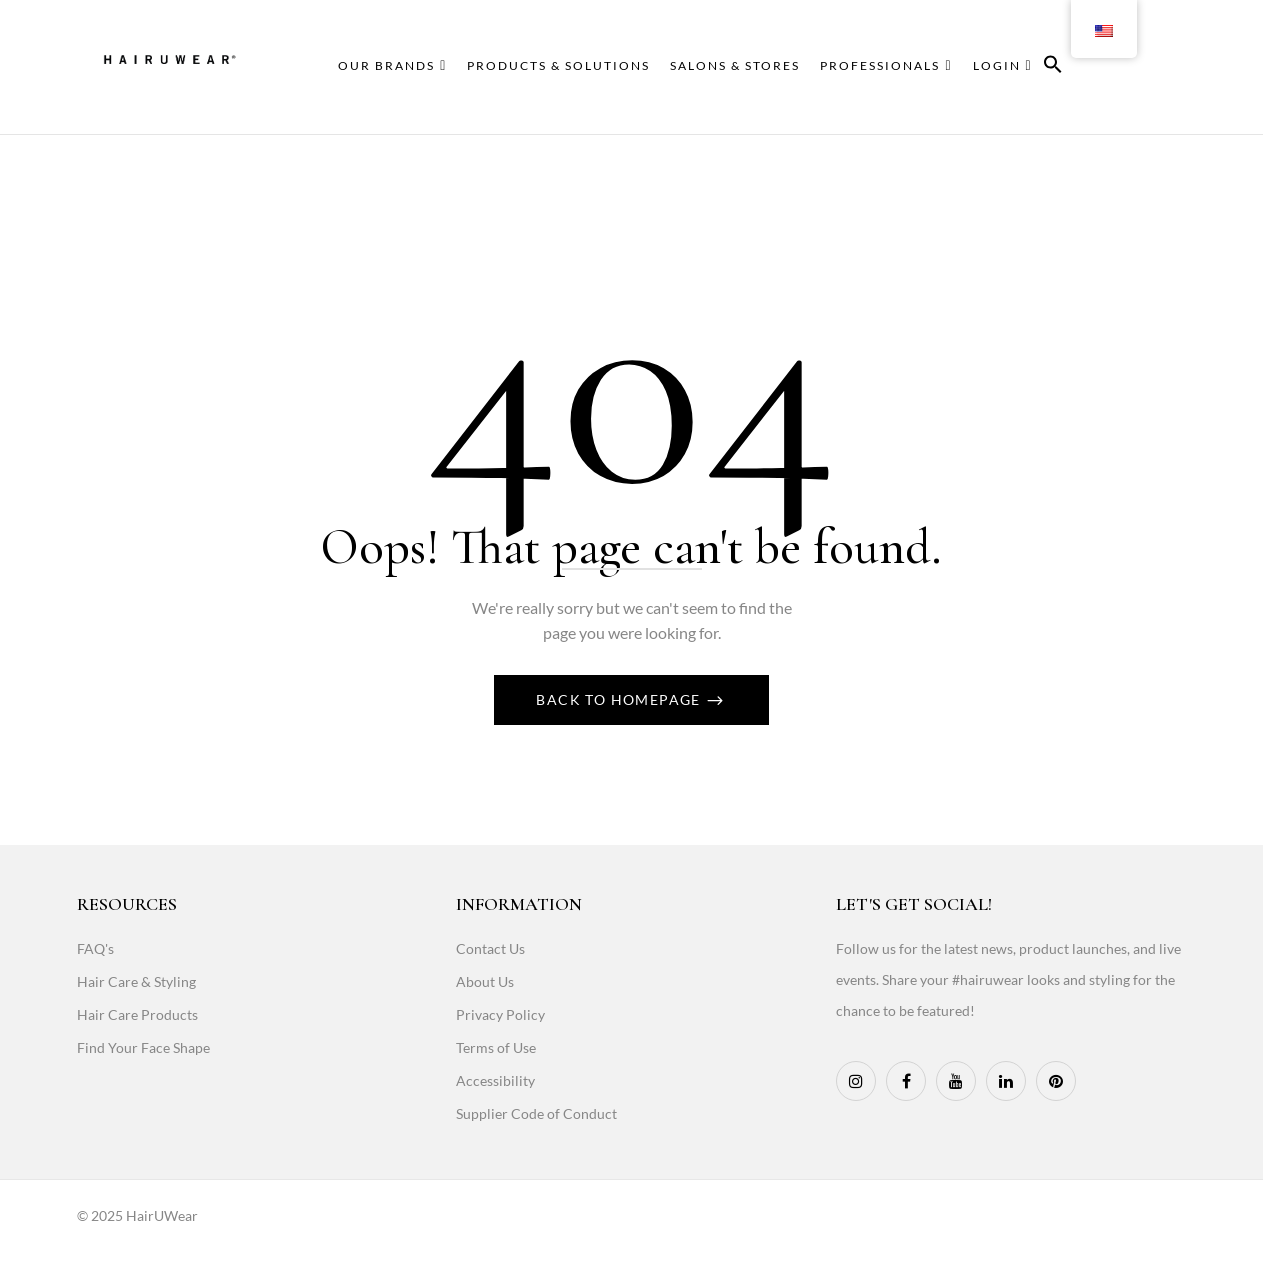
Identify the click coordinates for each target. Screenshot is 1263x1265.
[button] (1053, 67)
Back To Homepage (620, 699)
